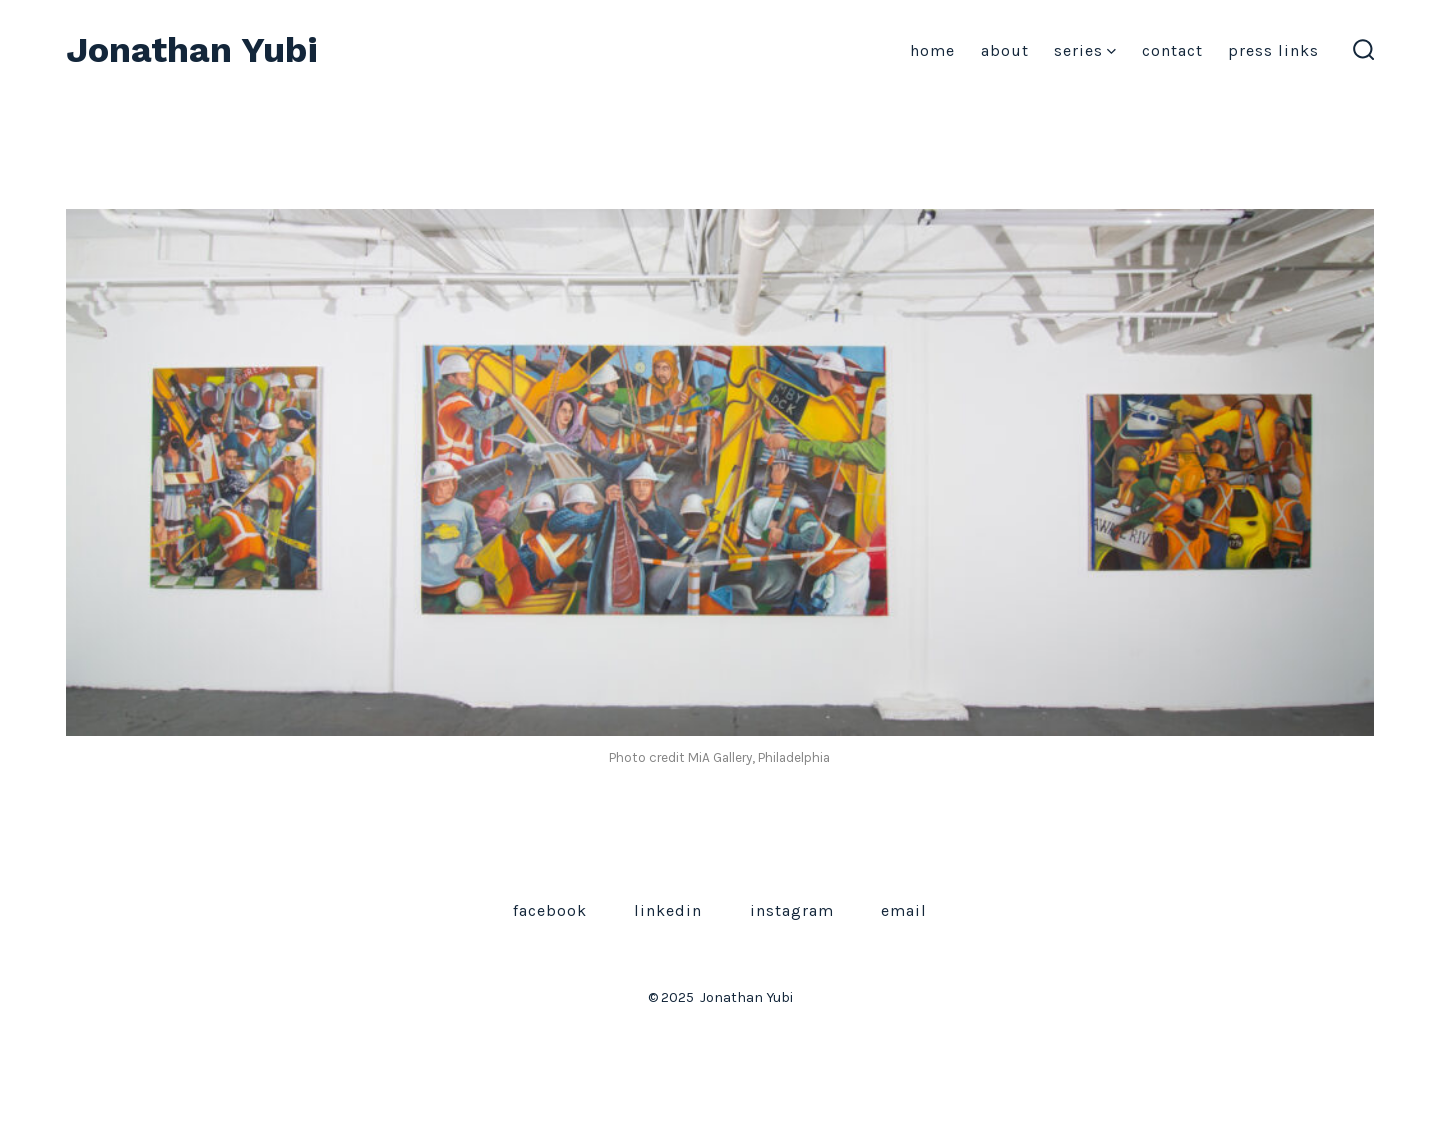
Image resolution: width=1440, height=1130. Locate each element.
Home (932, 50)
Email (904, 910)
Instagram (792, 910)
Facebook (550, 910)
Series (1085, 50)
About (1005, 50)
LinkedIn (668, 910)
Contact (1172, 50)
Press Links (1273, 50)
